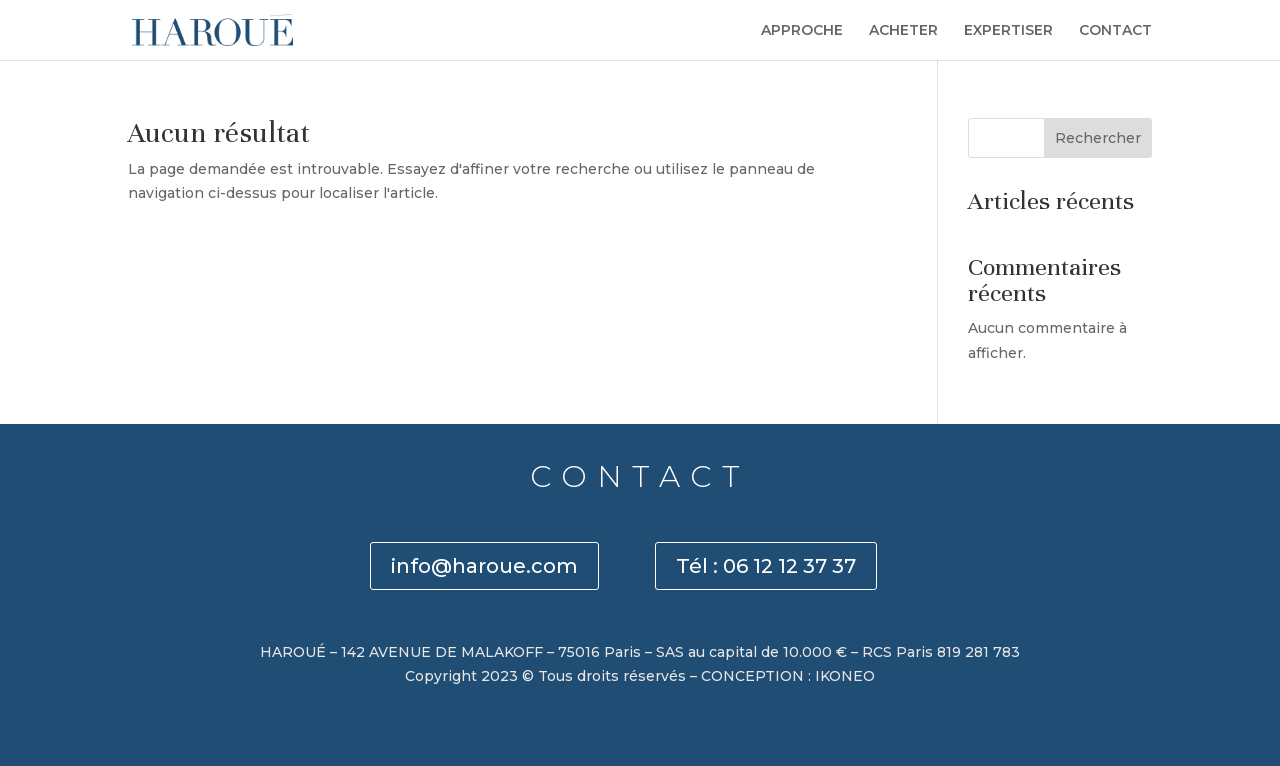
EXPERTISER (1008, 31)
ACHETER (903, 31)
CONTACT (1115, 31)
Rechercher (1098, 138)
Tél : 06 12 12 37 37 (766, 566)
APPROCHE (802, 31)
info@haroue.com (484, 566)
